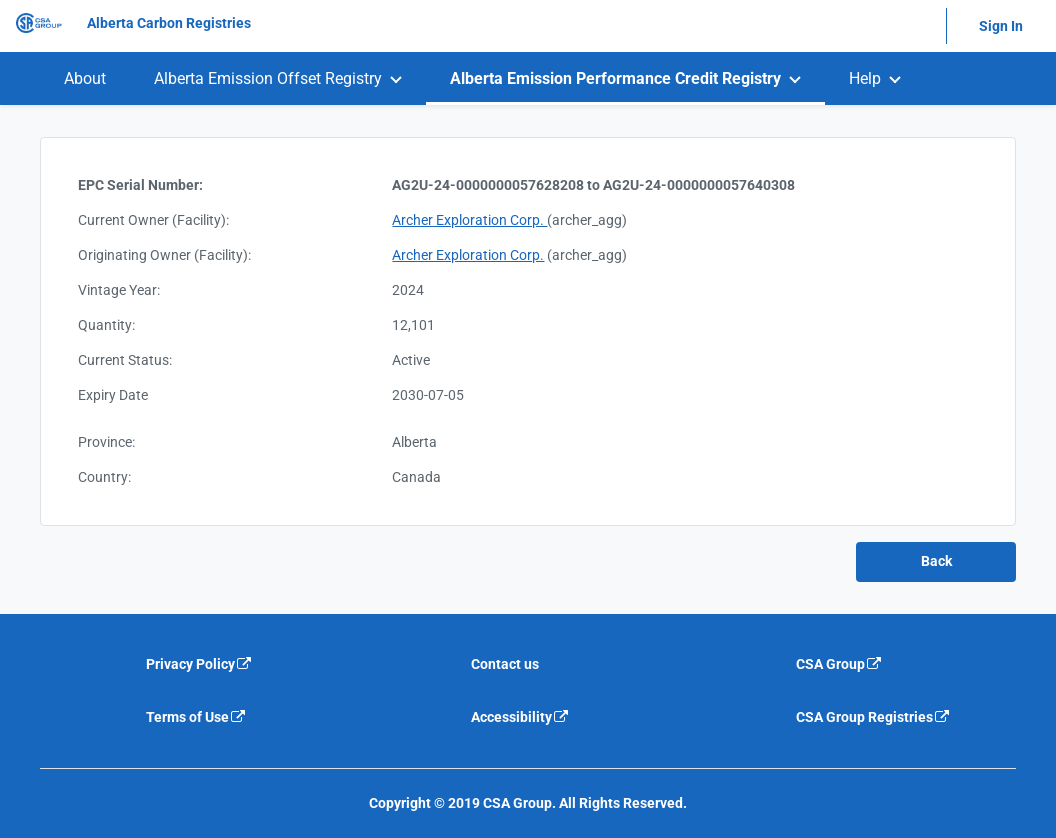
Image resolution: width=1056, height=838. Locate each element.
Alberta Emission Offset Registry (268, 78)
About (85, 78)
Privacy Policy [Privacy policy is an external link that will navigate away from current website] (199, 664)
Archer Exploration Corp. (469, 220)
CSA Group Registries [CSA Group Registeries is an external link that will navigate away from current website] (873, 717)
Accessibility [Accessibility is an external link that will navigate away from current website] (520, 717)
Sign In (1001, 26)
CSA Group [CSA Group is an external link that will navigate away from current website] (839, 664)
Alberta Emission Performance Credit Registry (615, 78)
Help (865, 78)
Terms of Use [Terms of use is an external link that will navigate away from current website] (196, 717)
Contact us (505, 664)
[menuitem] (85, 78)
